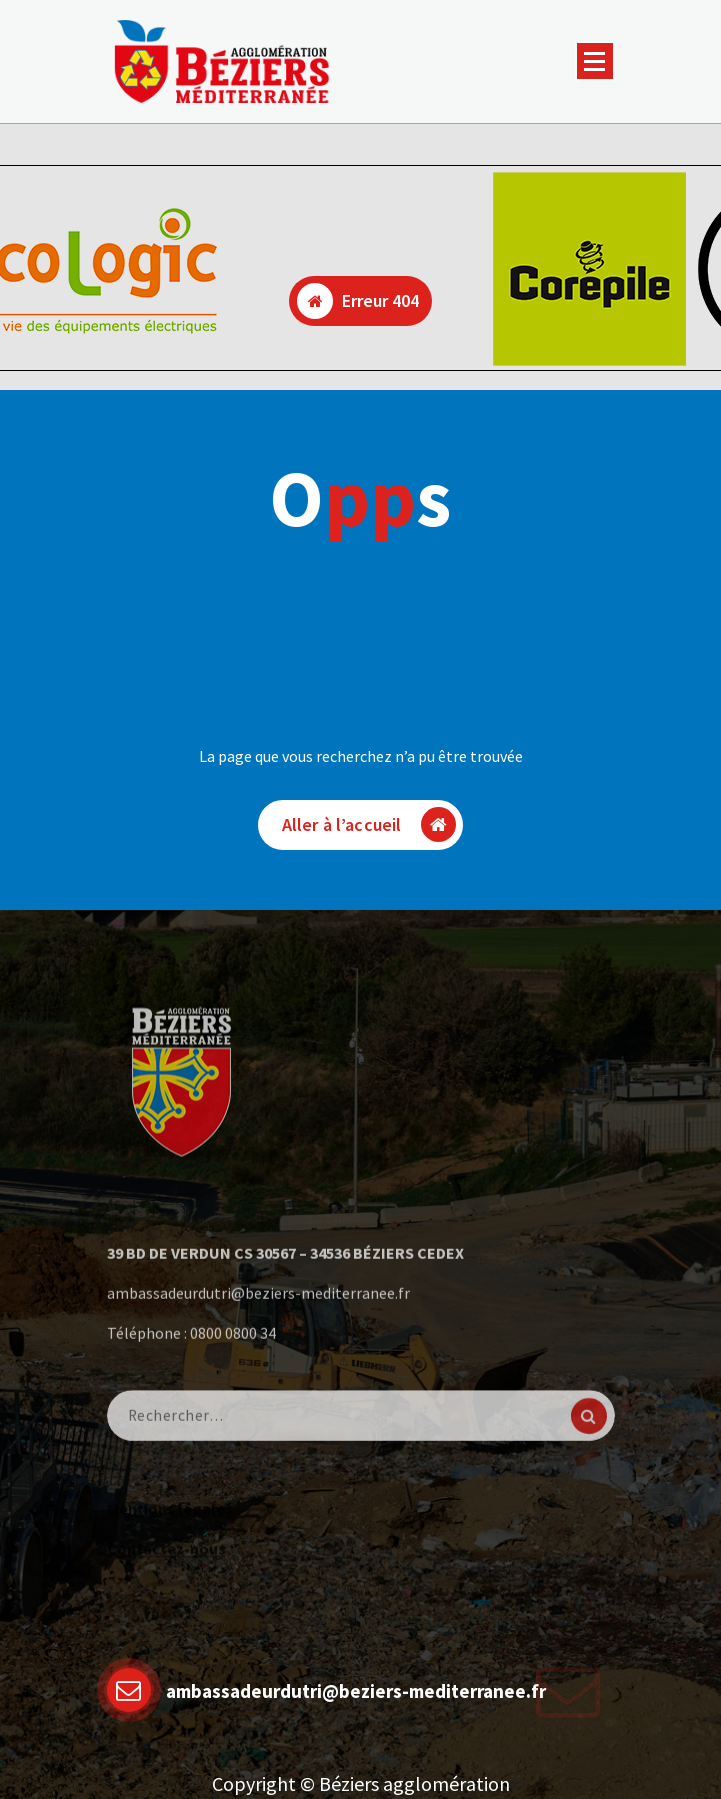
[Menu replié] (595, 61)
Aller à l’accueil (369, 824)
